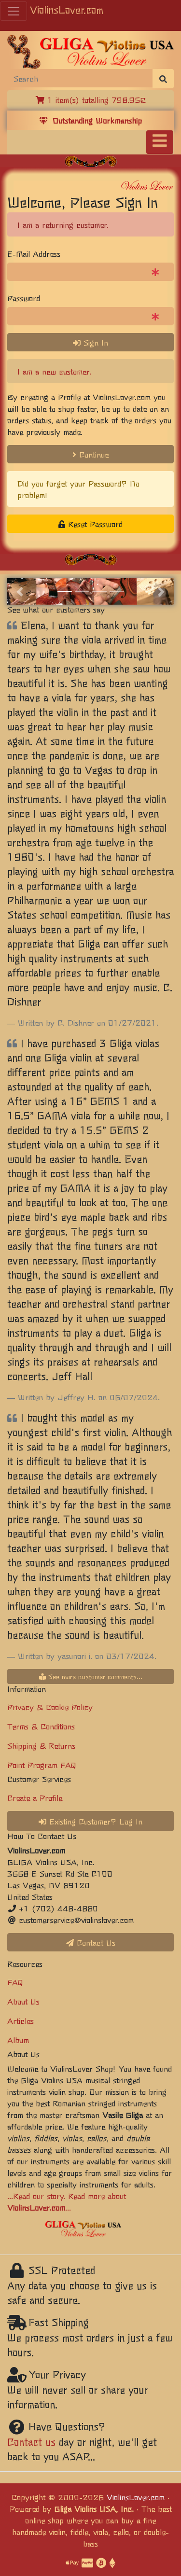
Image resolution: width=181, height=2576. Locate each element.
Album (18, 2040)
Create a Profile (34, 1797)
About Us (23, 2001)
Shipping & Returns (41, 1745)
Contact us (31, 2442)
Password (23, 298)
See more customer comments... (90, 1676)
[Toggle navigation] (159, 142)
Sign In (90, 342)
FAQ (15, 1982)
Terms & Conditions (41, 1726)
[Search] (80, 78)
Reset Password (90, 523)
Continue (90, 454)
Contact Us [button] (90, 1942)
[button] (19, 591)
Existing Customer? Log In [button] (90, 1821)
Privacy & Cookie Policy (50, 1707)
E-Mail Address (33, 253)
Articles (20, 2020)
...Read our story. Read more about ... (66, 2201)
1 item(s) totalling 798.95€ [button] (91, 99)
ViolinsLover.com (66, 9)
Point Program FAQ (41, 1764)
